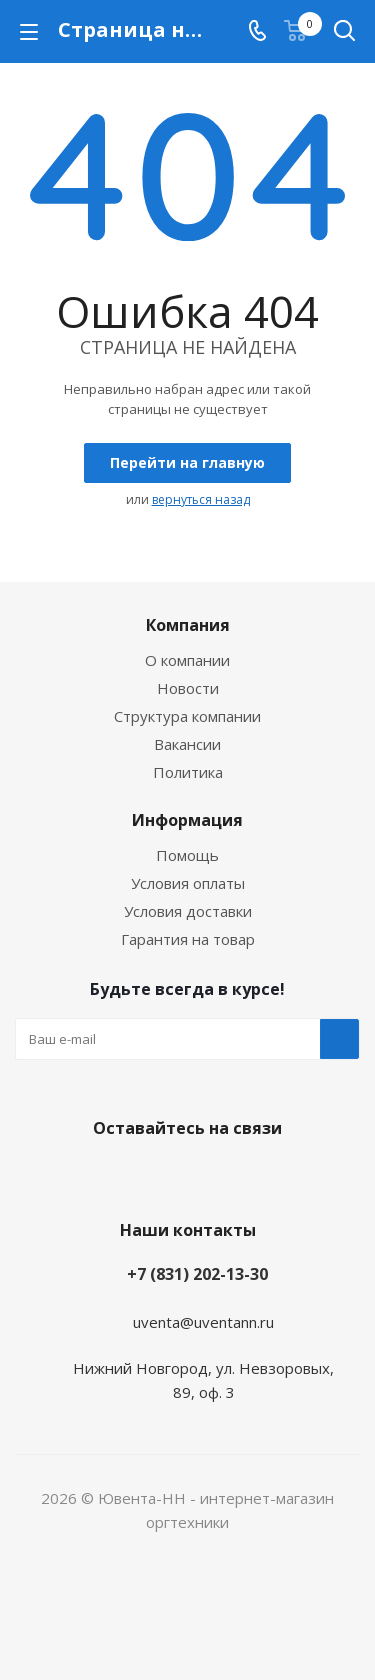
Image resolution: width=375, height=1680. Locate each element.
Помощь (187, 855)
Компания (188, 625)
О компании (187, 660)
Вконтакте (183, 1175)
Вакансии (187, 744)
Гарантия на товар (188, 939)
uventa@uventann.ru (203, 1322)
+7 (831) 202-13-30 (197, 1274)
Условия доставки (188, 911)
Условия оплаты (188, 883)
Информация (187, 820)
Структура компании (187, 716)
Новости (188, 688)
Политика (188, 772)
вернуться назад (201, 499)
